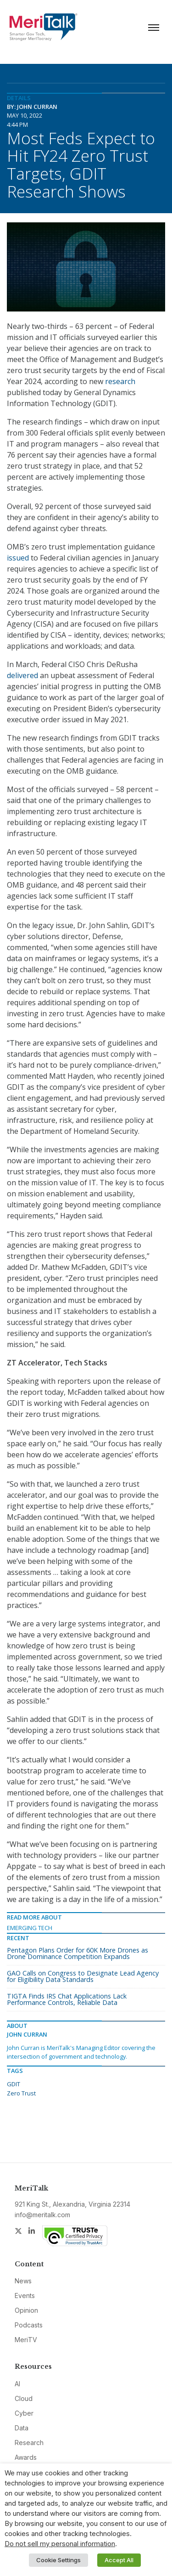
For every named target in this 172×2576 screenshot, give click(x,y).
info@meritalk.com (42, 2215)
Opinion (26, 2310)
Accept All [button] (119, 2560)
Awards (26, 2457)
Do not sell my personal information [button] (60, 2544)
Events (25, 2295)
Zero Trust (21, 2093)
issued (18, 558)
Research (29, 2442)
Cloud (24, 2398)
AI (17, 2384)
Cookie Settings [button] (58, 2560)
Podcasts (29, 2325)
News (23, 2281)
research (120, 381)
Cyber (24, 2413)
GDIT (13, 2084)
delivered (22, 675)
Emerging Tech (29, 1928)
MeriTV (26, 2340)
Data (21, 2428)
